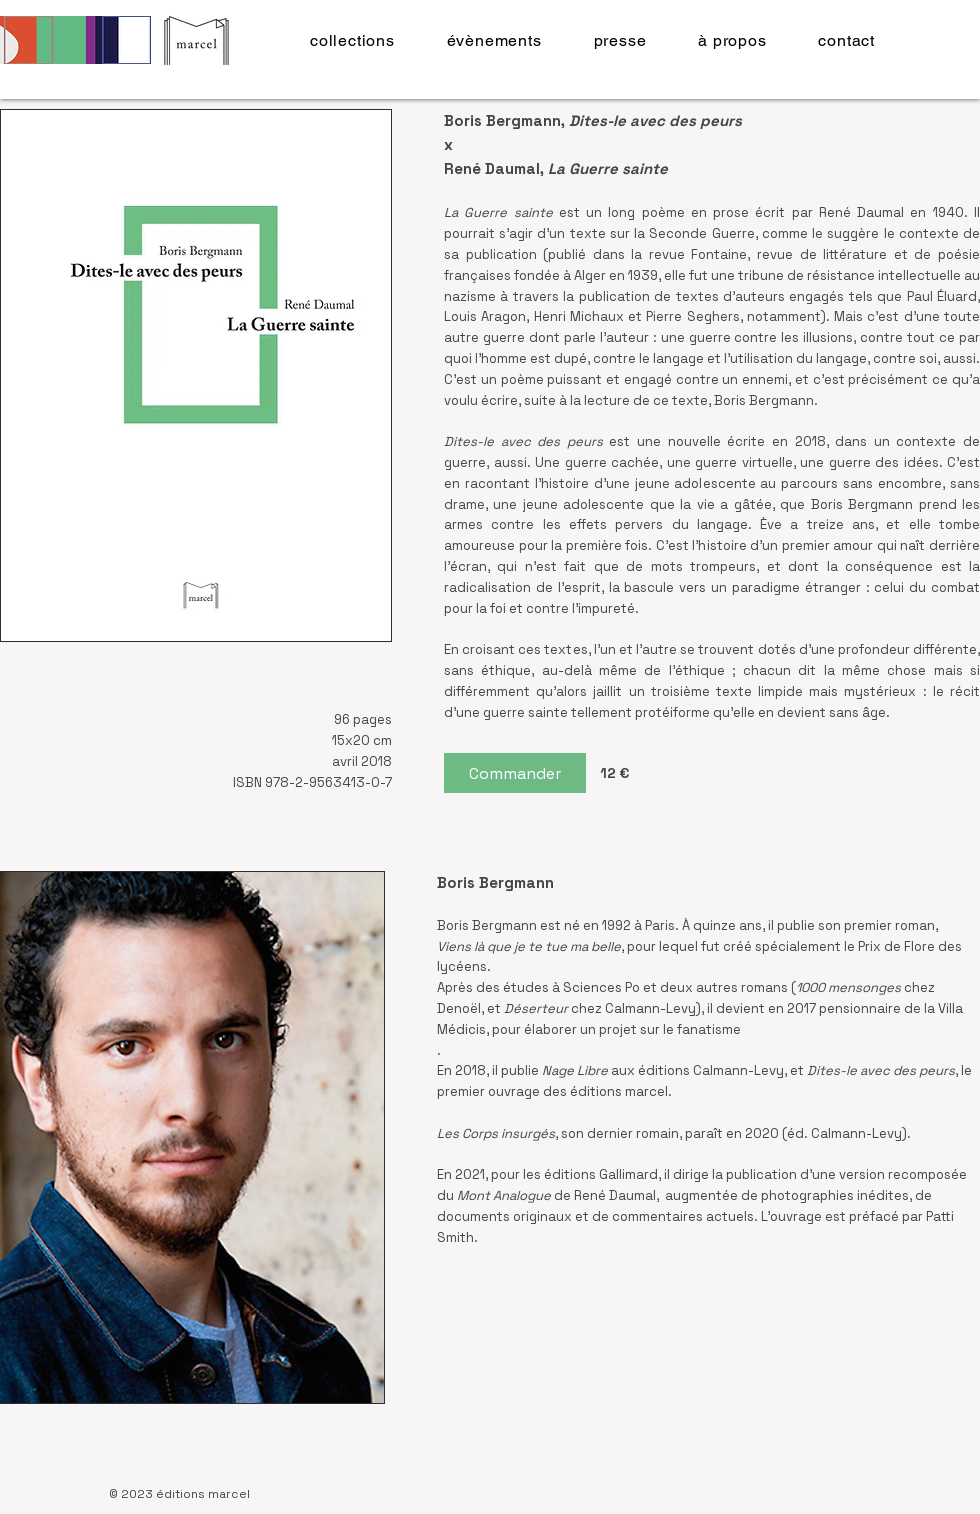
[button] (352, 40)
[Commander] (515, 773)
